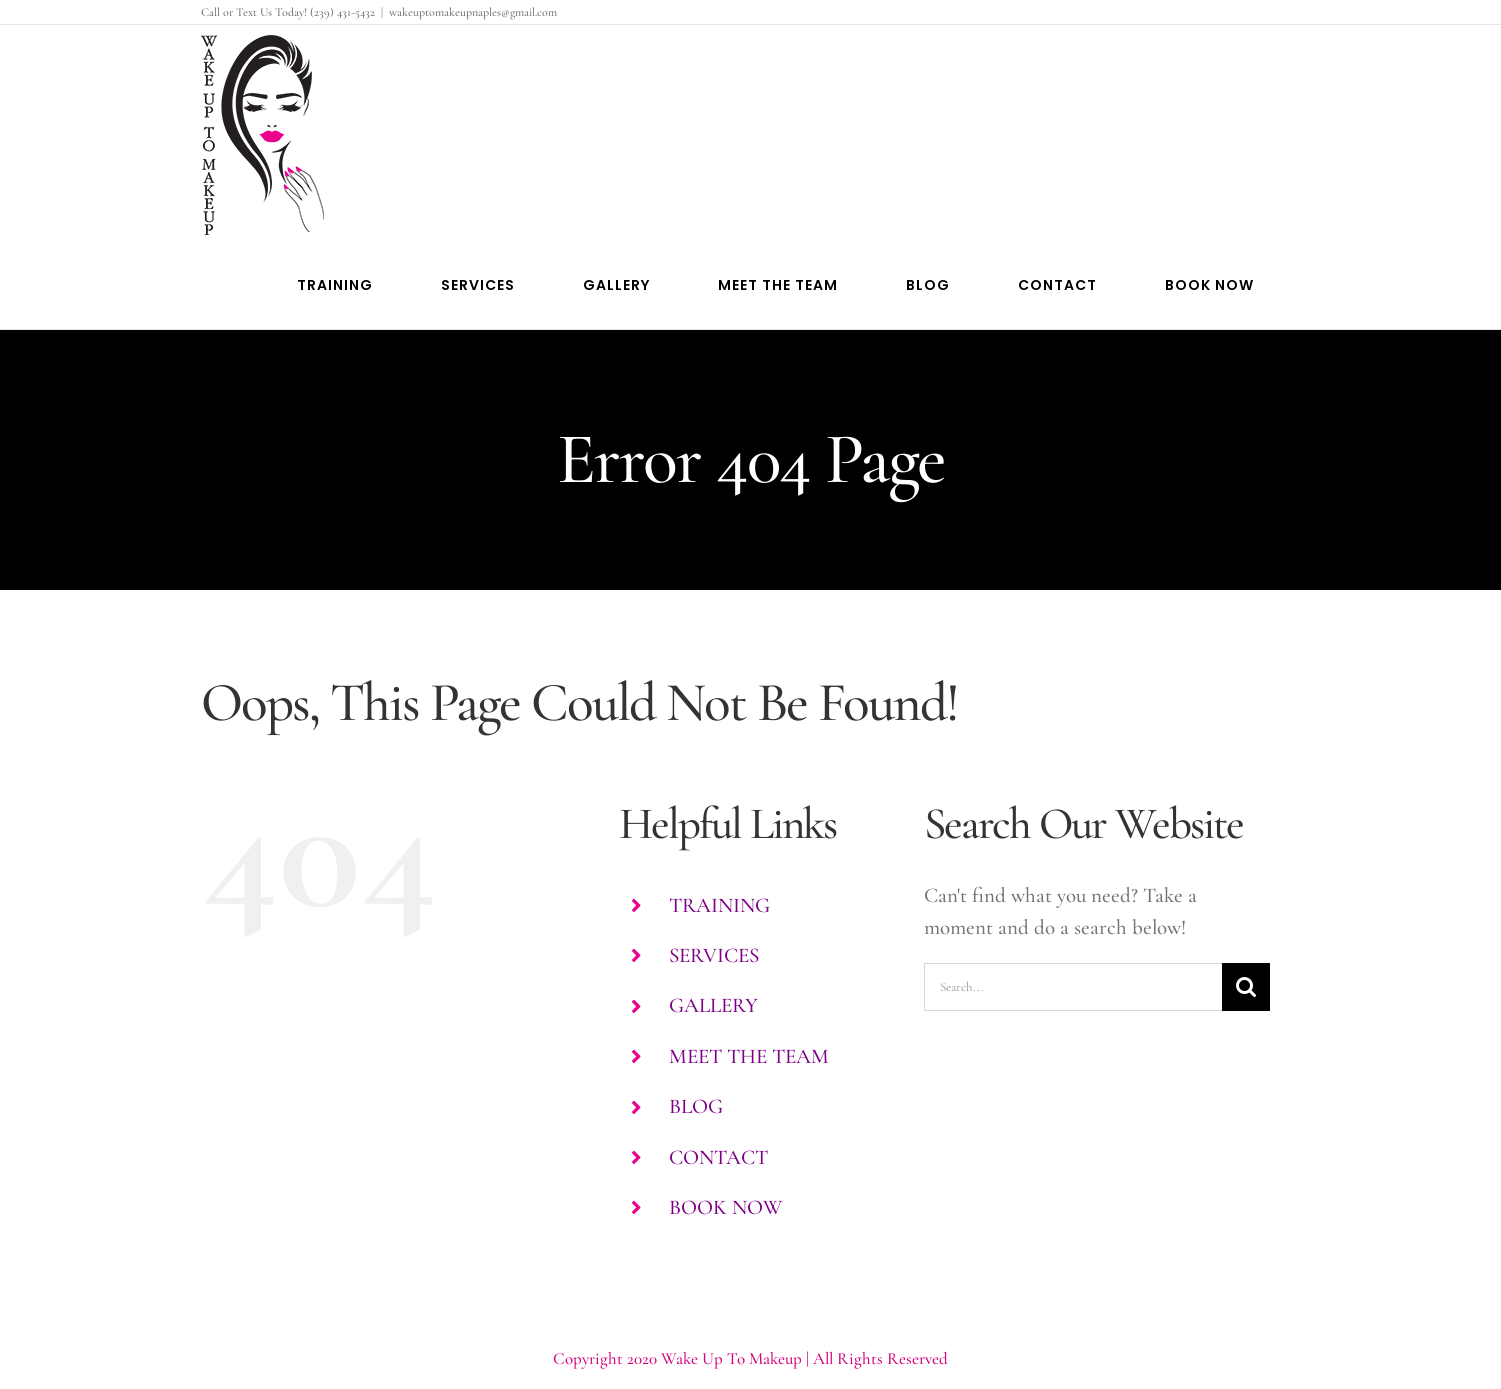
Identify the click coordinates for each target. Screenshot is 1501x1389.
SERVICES (714, 955)
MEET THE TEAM (749, 1056)
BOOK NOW (725, 1207)
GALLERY (713, 1005)
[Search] (1246, 987)
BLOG (696, 1106)
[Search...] (1073, 987)
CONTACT (718, 1157)
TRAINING (719, 905)
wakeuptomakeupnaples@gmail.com (473, 12)
